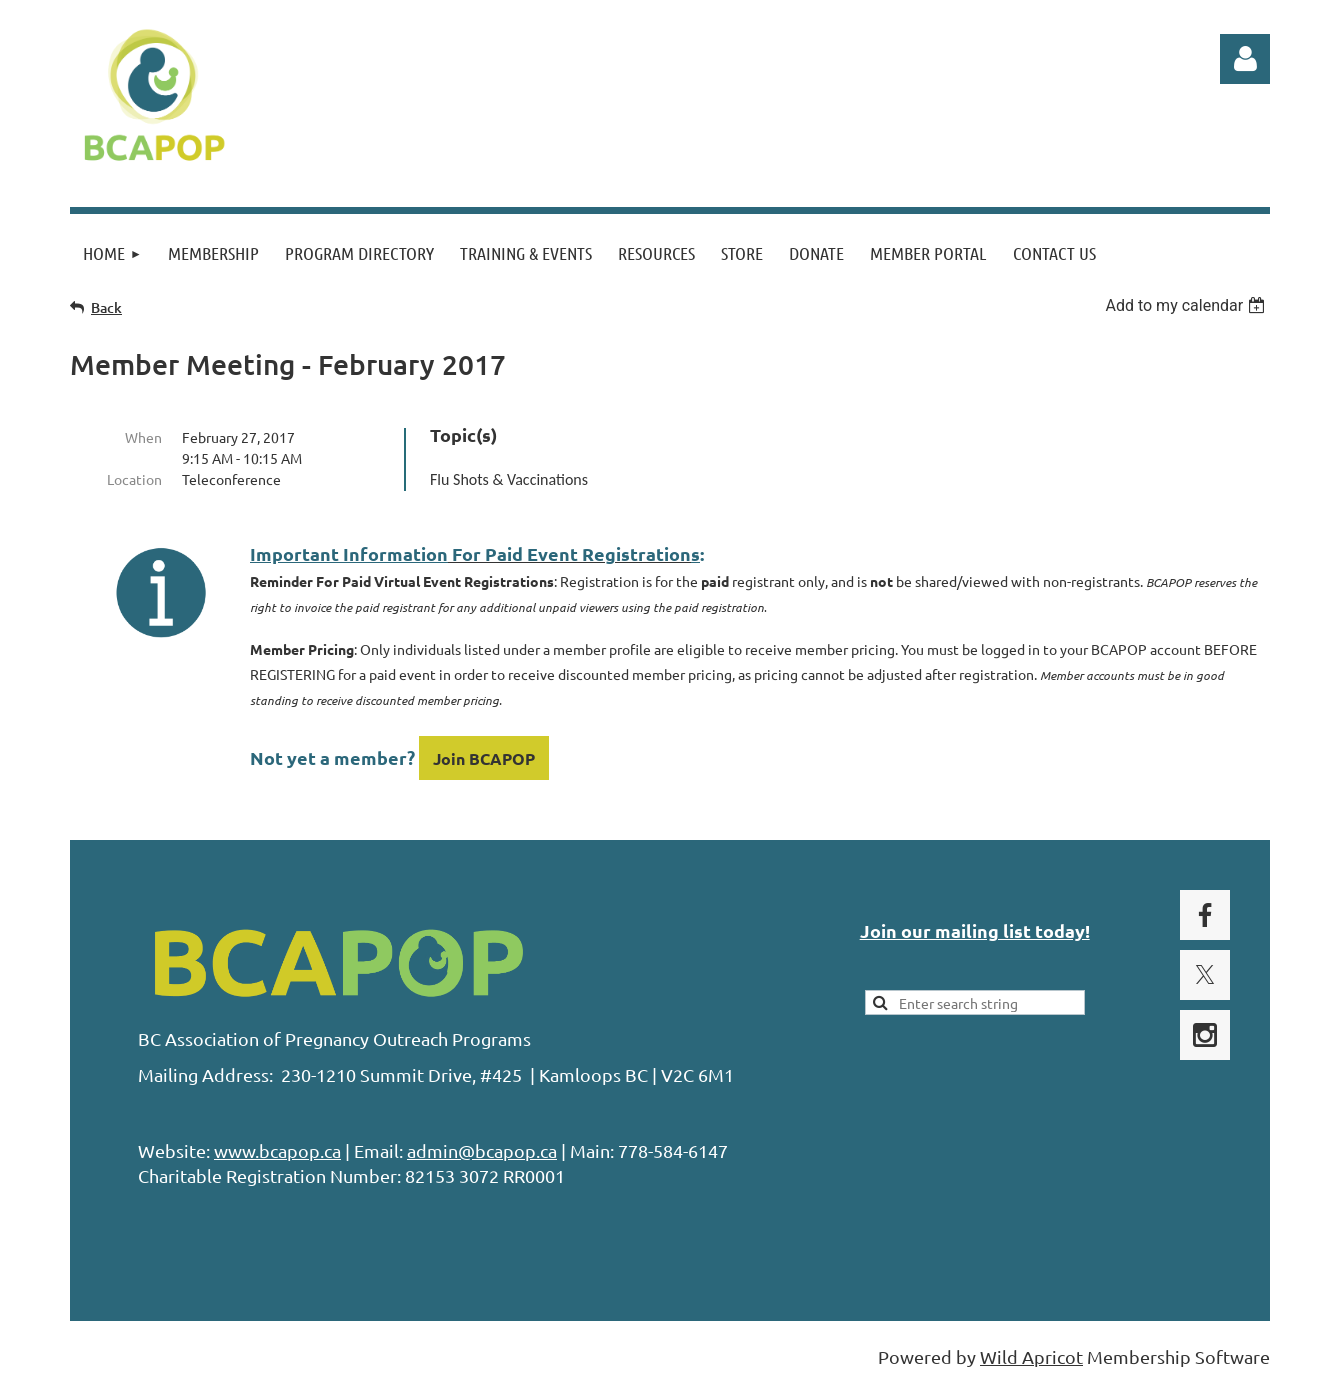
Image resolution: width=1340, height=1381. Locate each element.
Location (134, 479)
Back (106, 307)
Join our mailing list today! (975, 930)
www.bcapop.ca (277, 1150)
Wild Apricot (1031, 1356)
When (143, 437)
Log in (1245, 59)
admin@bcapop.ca (482, 1150)
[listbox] (1187, 305)
